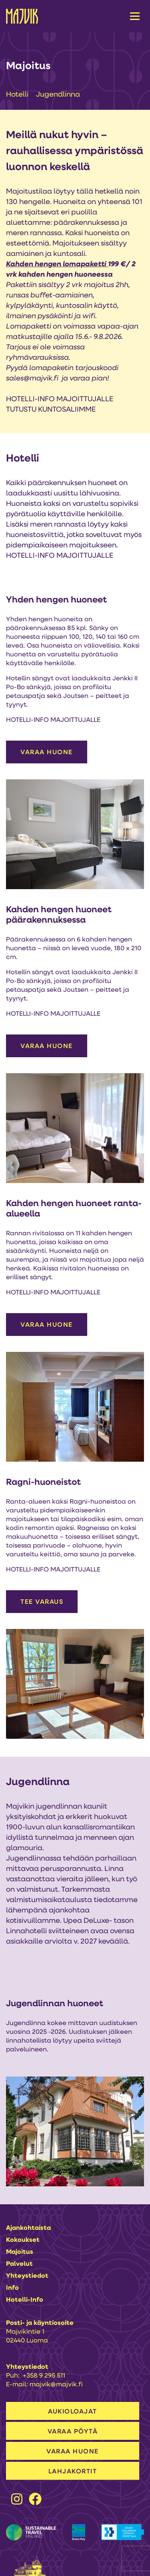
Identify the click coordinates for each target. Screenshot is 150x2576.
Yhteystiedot (27, 2276)
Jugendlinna (58, 95)
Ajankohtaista (28, 2228)
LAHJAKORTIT (72, 2472)
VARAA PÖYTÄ (73, 2432)
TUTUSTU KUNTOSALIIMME (51, 410)
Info (12, 2288)
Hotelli (18, 95)
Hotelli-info (24, 2300)
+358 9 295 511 (44, 2376)
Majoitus (19, 2252)
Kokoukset (23, 2240)
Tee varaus (41, 1602)
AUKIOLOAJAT (72, 2412)
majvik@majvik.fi (56, 2385)
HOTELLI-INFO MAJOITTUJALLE (59, 399)
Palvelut (19, 2264)
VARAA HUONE (46, 752)
